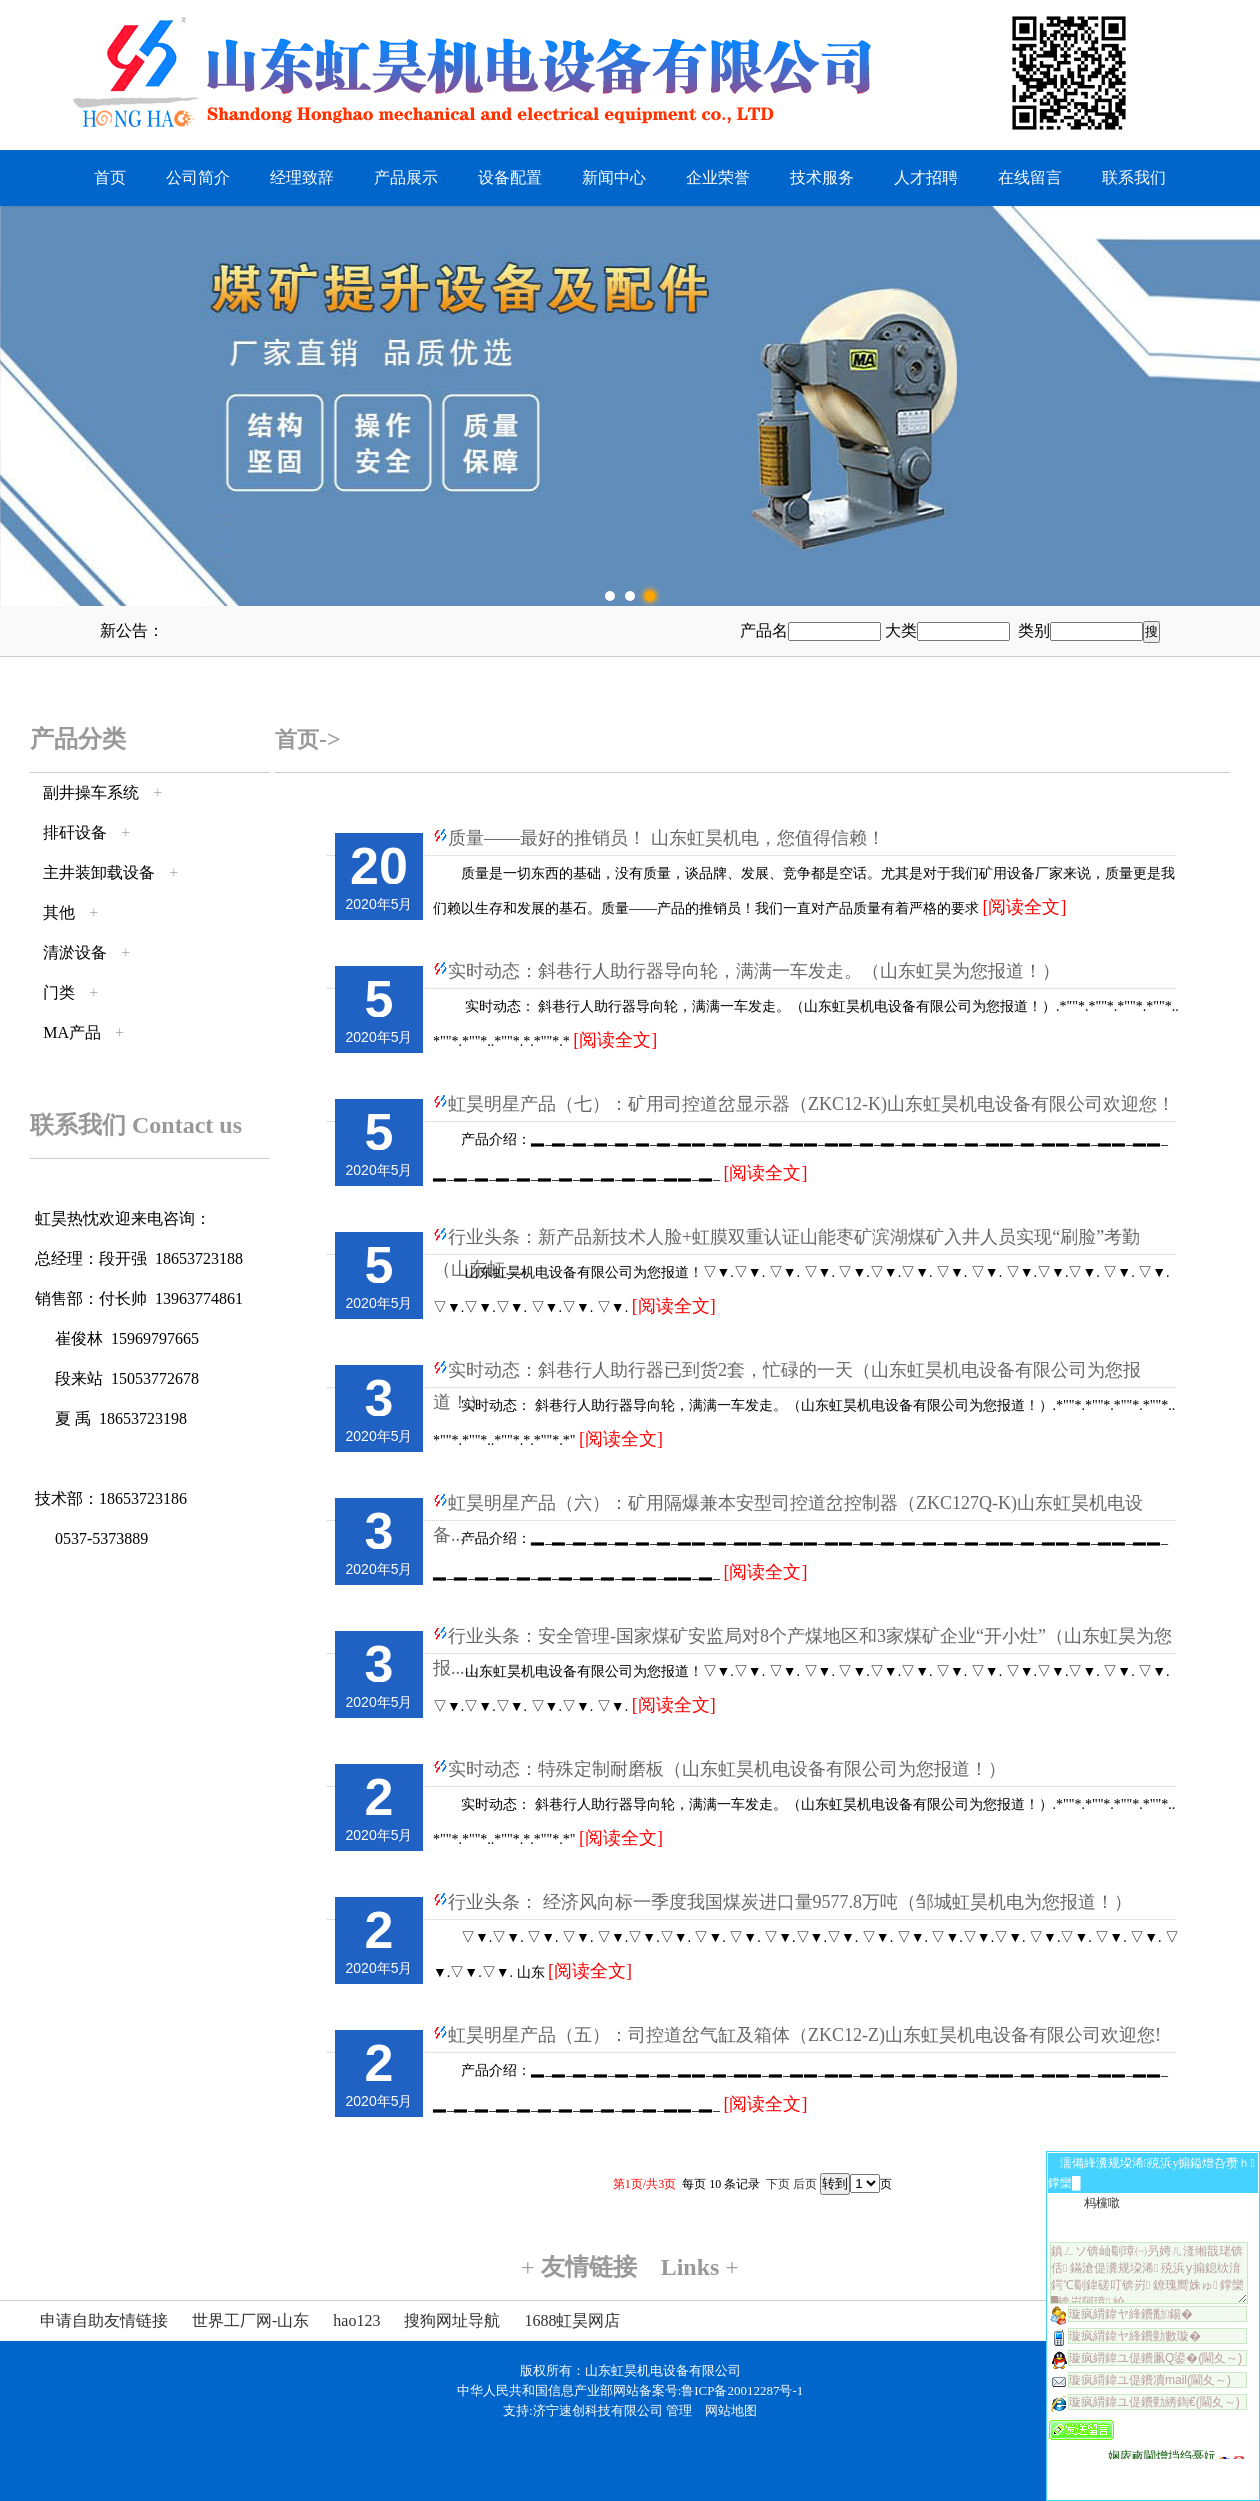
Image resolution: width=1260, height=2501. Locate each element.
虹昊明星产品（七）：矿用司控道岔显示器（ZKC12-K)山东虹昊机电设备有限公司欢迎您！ (811, 1104)
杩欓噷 (1102, 2203)
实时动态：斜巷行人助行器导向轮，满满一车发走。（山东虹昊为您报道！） (754, 971)
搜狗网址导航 (452, 2320)
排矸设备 (75, 832)
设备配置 (510, 177)
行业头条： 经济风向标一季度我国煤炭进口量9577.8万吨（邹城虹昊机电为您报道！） (790, 1902)
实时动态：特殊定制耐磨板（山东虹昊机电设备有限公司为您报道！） (727, 1769)
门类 (59, 992)
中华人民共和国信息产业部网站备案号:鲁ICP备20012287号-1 (630, 2390)
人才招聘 (926, 177)
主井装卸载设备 (99, 872)
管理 (679, 2410)
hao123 (356, 2320)
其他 (59, 912)
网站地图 (731, 2410)
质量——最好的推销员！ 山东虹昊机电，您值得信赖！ (666, 838)
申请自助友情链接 (104, 2320)
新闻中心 (614, 177)
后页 (805, 2184)
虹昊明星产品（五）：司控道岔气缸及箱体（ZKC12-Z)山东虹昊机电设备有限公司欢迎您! (804, 2035)
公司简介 (198, 177)
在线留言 (1030, 177)
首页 (110, 177)
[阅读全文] (1025, 907)
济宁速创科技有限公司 (598, 2410)
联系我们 (1134, 177)
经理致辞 (302, 177)
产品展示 (406, 177)
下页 (778, 2184)
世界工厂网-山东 (250, 2320)
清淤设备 (75, 952)
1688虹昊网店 (572, 2320)
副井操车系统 (91, 792)
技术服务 (822, 177)
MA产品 (72, 1032)
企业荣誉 (718, 177)
